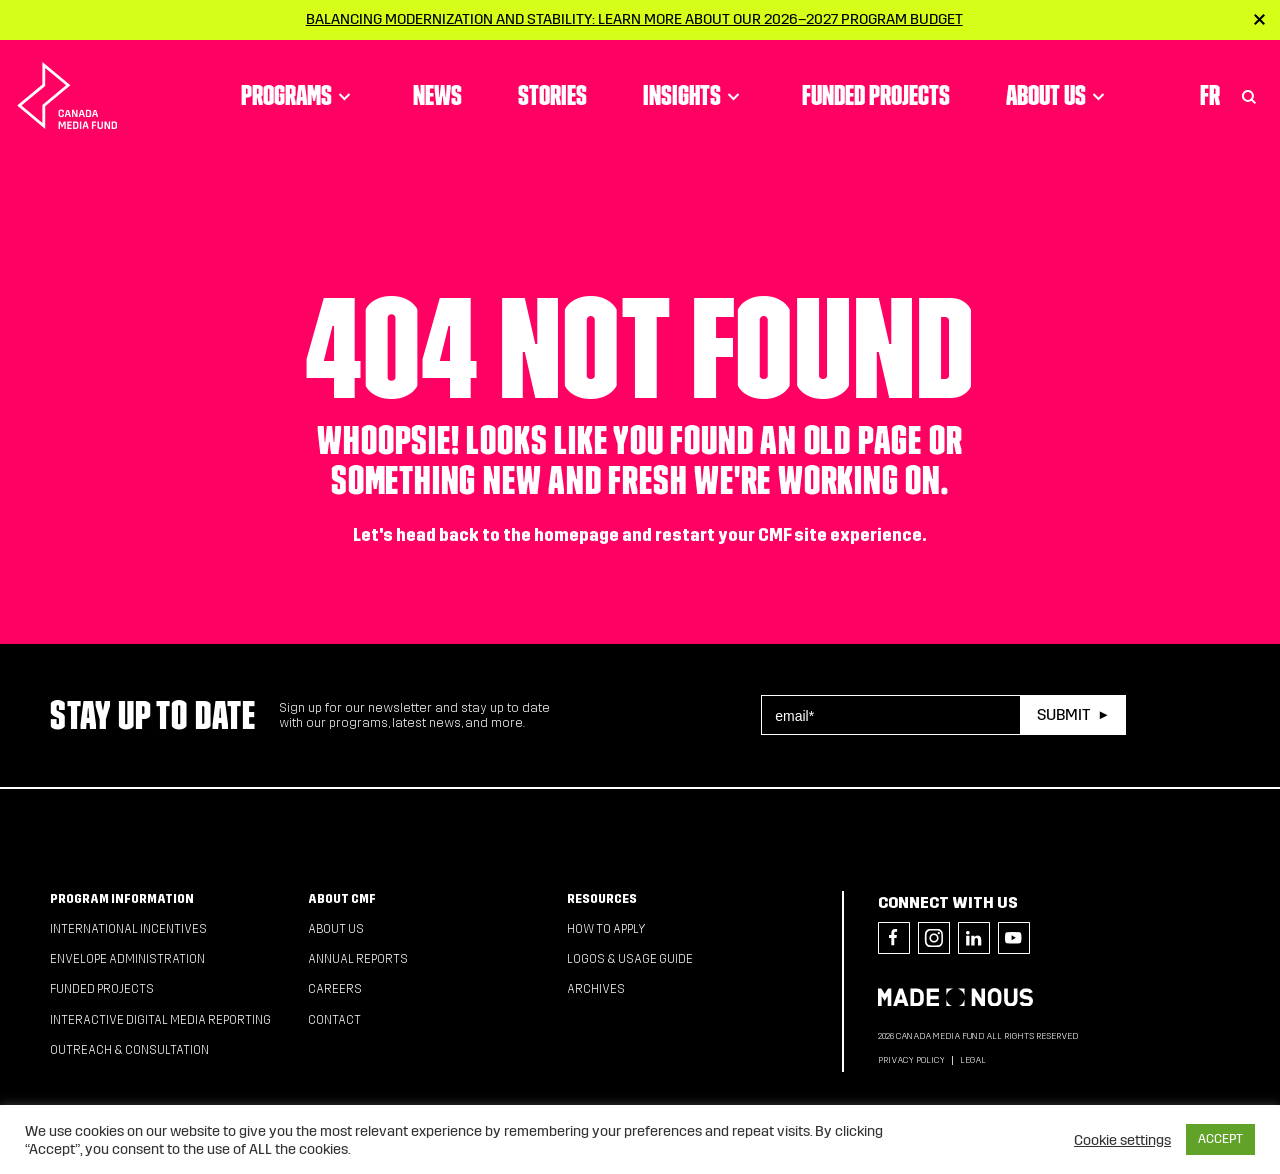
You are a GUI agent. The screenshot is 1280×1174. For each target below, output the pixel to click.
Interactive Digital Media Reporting (160, 1020)
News (437, 95)
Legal (973, 1060)
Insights (694, 95)
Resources (602, 899)
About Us (1058, 95)
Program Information (122, 899)
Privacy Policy (911, 1060)
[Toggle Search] (1249, 95)
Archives (596, 989)
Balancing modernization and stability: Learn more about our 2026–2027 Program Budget (634, 19)
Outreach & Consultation (129, 1050)
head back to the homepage (507, 535)
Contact (334, 1020)
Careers (335, 989)
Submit (1063, 714)
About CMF (342, 899)
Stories (552, 95)
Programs (299, 95)
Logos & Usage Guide (630, 959)
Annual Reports (358, 959)
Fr (1210, 95)
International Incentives (128, 929)
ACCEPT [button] (1220, 1139)
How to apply (606, 929)
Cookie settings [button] (1122, 1140)
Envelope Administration (127, 959)
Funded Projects (876, 95)
